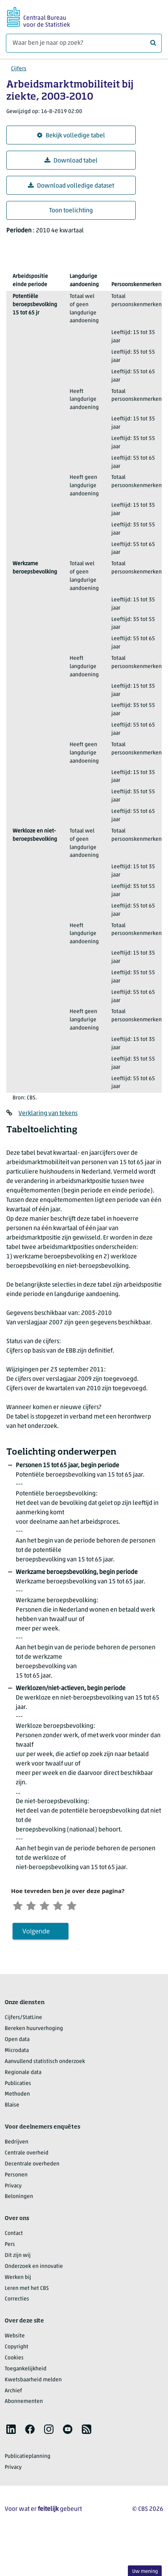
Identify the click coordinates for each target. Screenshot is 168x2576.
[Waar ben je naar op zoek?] (84, 43)
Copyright (16, 2349)
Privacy (13, 2188)
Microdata (17, 2053)
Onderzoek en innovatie (34, 2268)
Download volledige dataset (71, 186)
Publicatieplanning (27, 2458)
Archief (13, 2392)
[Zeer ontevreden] (19, 1906)
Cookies (14, 2360)
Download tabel (71, 160)
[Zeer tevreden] (82, 1906)
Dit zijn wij (18, 2257)
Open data (17, 2042)
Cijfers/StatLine (23, 2020)
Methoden (17, 2096)
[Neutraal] (51, 1906)
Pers (10, 2246)
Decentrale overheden (32, 2166)
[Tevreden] (66, 1906)
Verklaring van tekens (48, 1113)
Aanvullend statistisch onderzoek (45, 2064)
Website (15, 2338)
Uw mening (145, 2571)
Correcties (17, 2301)
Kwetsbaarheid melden (33, 2382)
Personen (16, 2177)
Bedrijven (16, 2144)
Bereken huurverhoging (34, 2031)
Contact (14, 2235)
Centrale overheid (26, 2155)
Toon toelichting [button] (71, 211)
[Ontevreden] (34, 1906)
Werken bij (18, 2279)
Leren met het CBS (27, 2290)
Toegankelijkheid (25, 2371)
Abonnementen (24, 2403)
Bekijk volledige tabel (71, 135)
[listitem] (11, 2431)
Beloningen (19, 2199)
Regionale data (23, 2075)
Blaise (12, 2107)
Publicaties (18, 2085)
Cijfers (18, 68)
